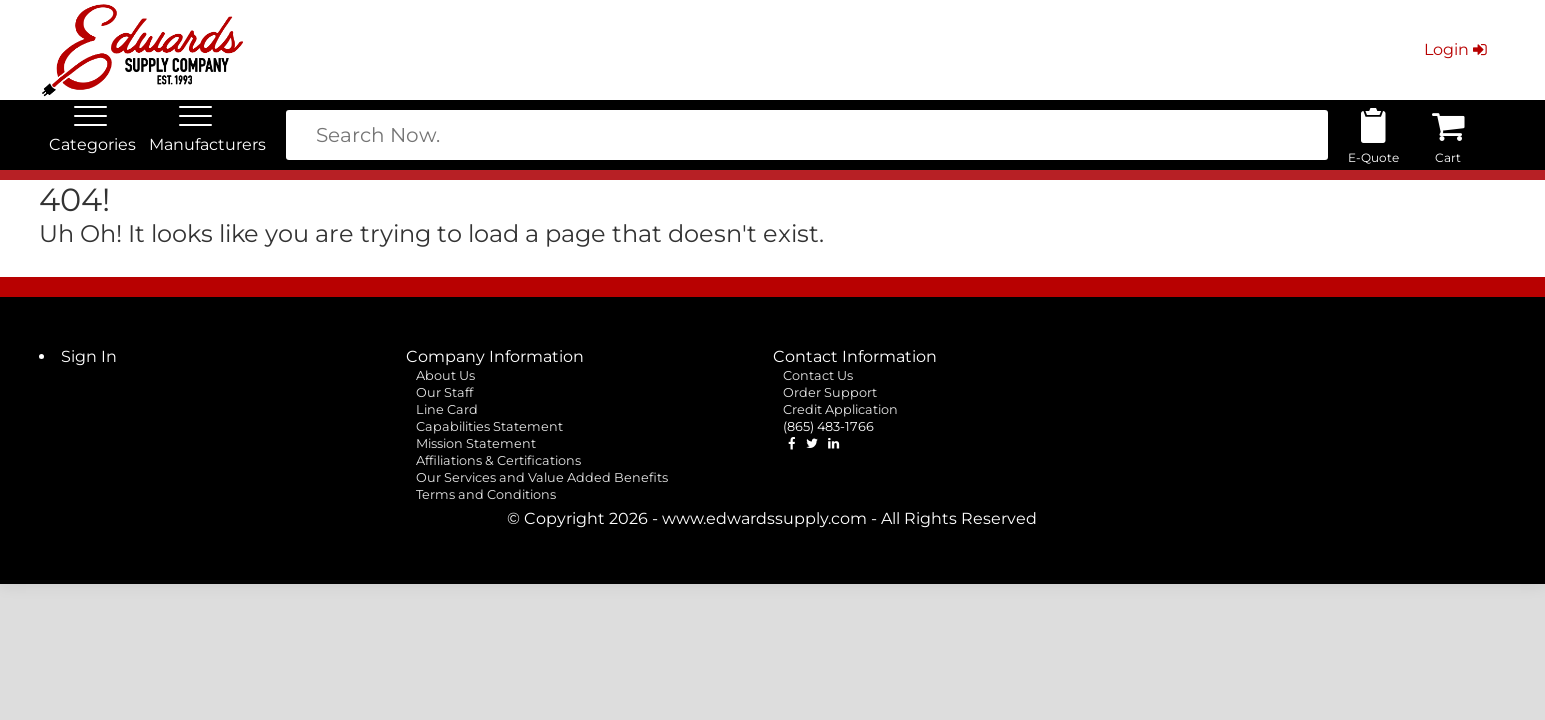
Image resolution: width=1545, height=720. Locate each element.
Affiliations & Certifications (498, 460)
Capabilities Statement (489, 426)
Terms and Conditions (486, 494)
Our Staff (444, 392)
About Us (445, 375)
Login (1457, 49)
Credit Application (840, 409)
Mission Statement (476, 443)
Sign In (89, 356)
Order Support (830, 392)
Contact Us (818, 375)
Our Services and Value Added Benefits (542, 477)
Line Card (447, 409)
